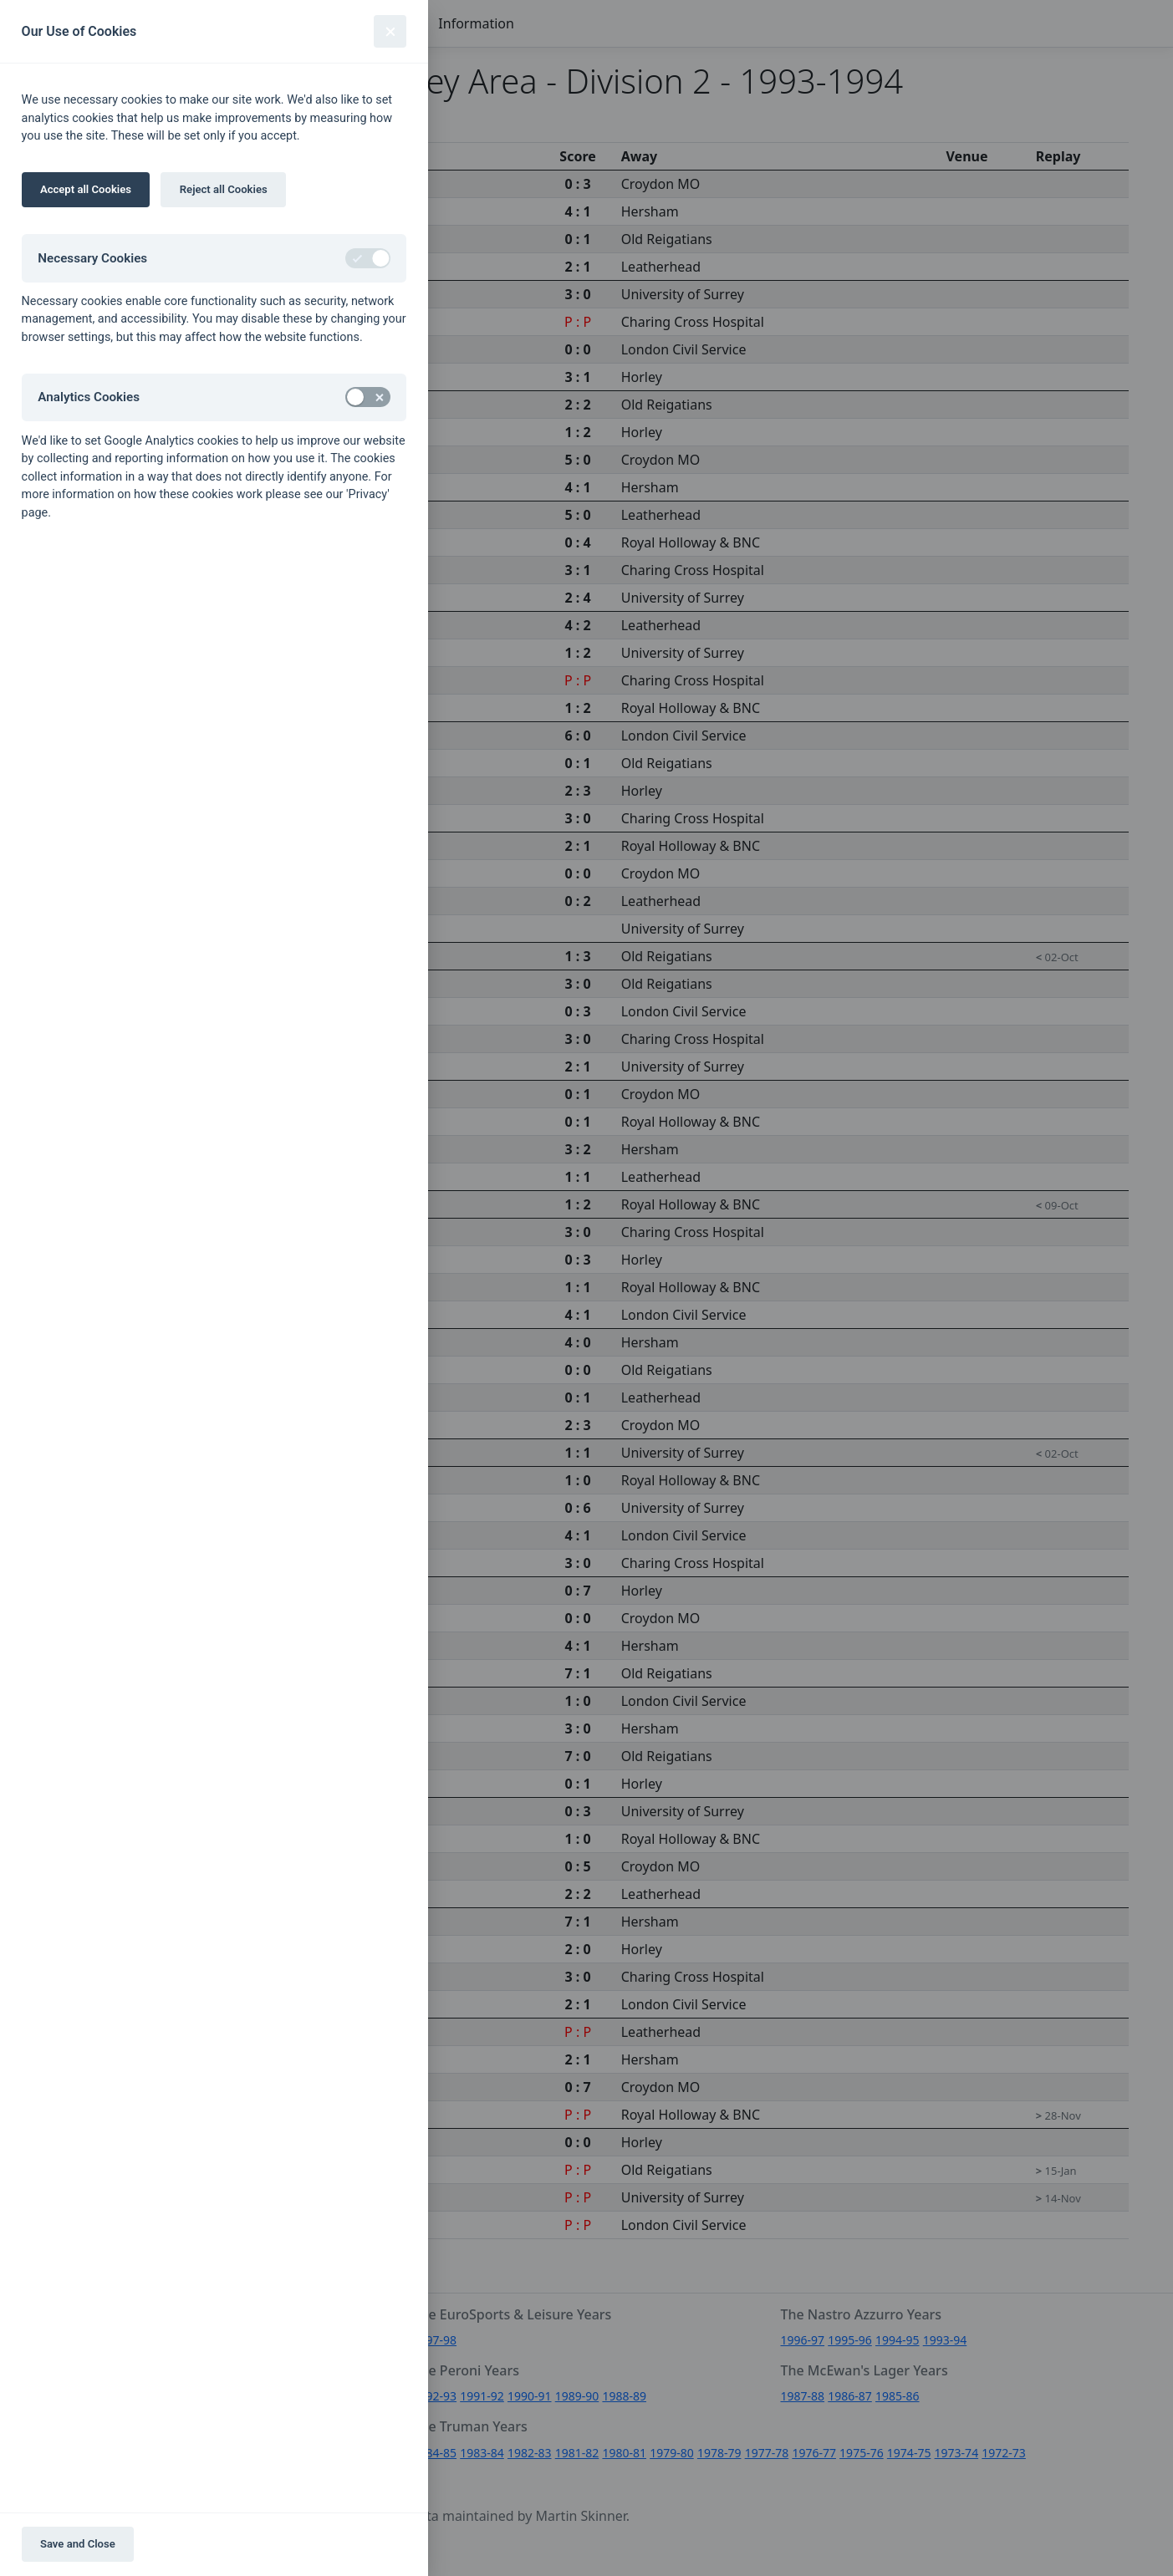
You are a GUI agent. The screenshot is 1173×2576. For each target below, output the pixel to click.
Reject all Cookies (224, 189)
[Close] (390, 31)
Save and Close (77, 2544)
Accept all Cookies (85, 189)
